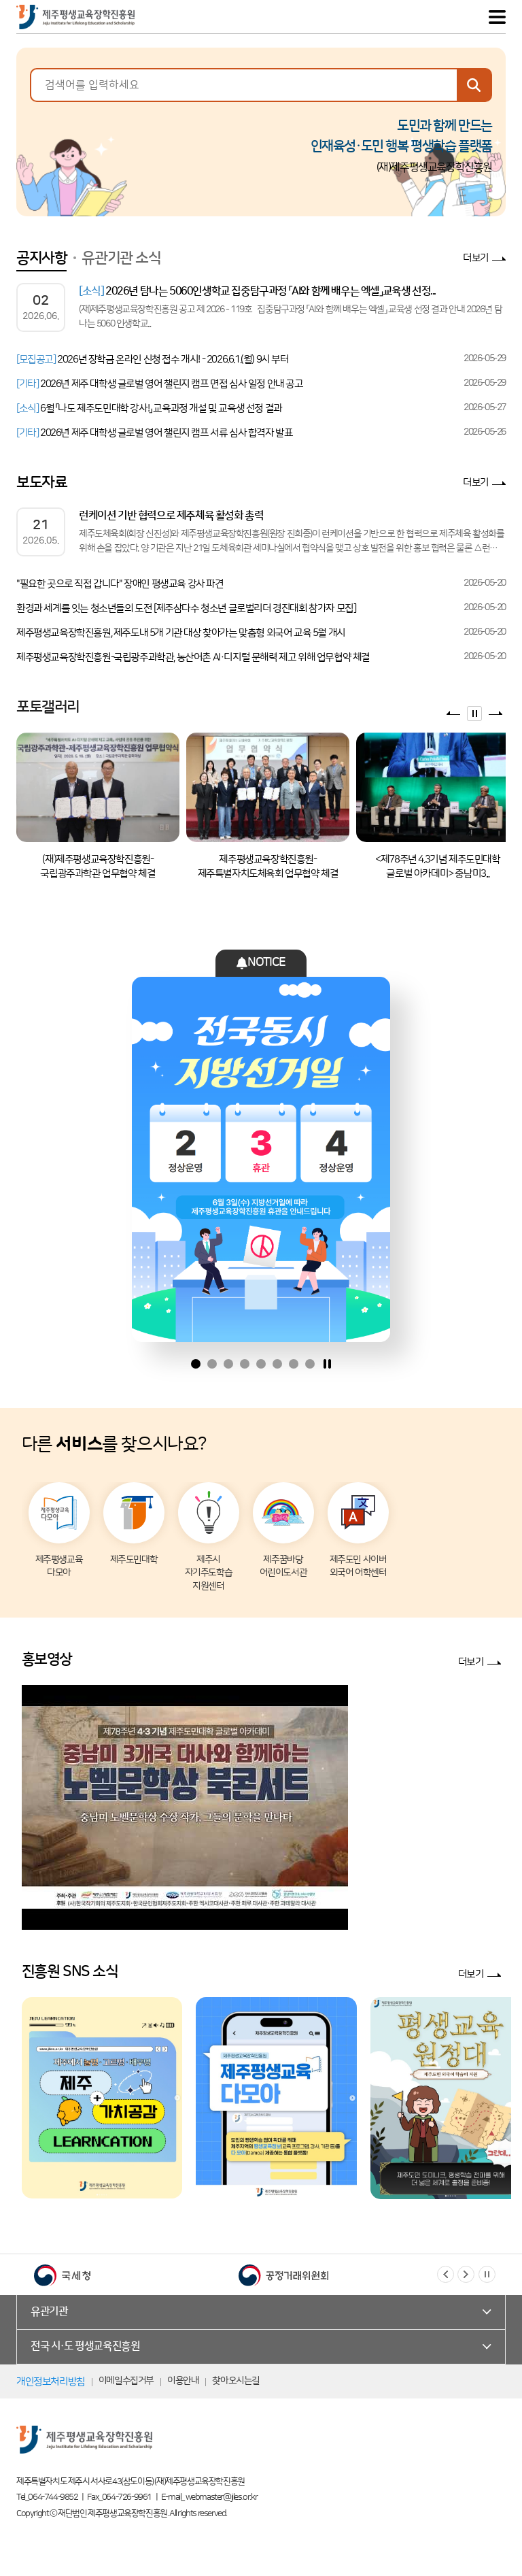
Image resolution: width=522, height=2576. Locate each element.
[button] (445, 2274)
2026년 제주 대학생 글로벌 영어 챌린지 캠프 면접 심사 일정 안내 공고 (159, 384)
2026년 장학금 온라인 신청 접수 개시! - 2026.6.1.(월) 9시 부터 (152, 359)
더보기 (476, 258)
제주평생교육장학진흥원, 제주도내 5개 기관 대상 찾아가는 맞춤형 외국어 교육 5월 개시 (180, 633)
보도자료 (41, 482)
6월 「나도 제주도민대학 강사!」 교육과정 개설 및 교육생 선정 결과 (149, 408)
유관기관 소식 (121, 258)
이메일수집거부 (126, 2380)
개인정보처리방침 (50, 2382)
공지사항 (41, 258)
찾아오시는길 (236, 2380)
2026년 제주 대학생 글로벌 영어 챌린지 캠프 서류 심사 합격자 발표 (154, 433)
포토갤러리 (48, 707)
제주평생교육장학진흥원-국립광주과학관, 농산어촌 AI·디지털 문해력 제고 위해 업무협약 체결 (193, 657)
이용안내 (182, 2380)
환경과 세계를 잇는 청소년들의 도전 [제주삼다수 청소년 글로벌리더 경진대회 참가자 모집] (185, 608)
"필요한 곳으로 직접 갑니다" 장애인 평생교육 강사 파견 (120, 584)
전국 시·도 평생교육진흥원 (85, 2346)
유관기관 (49, 2311)
